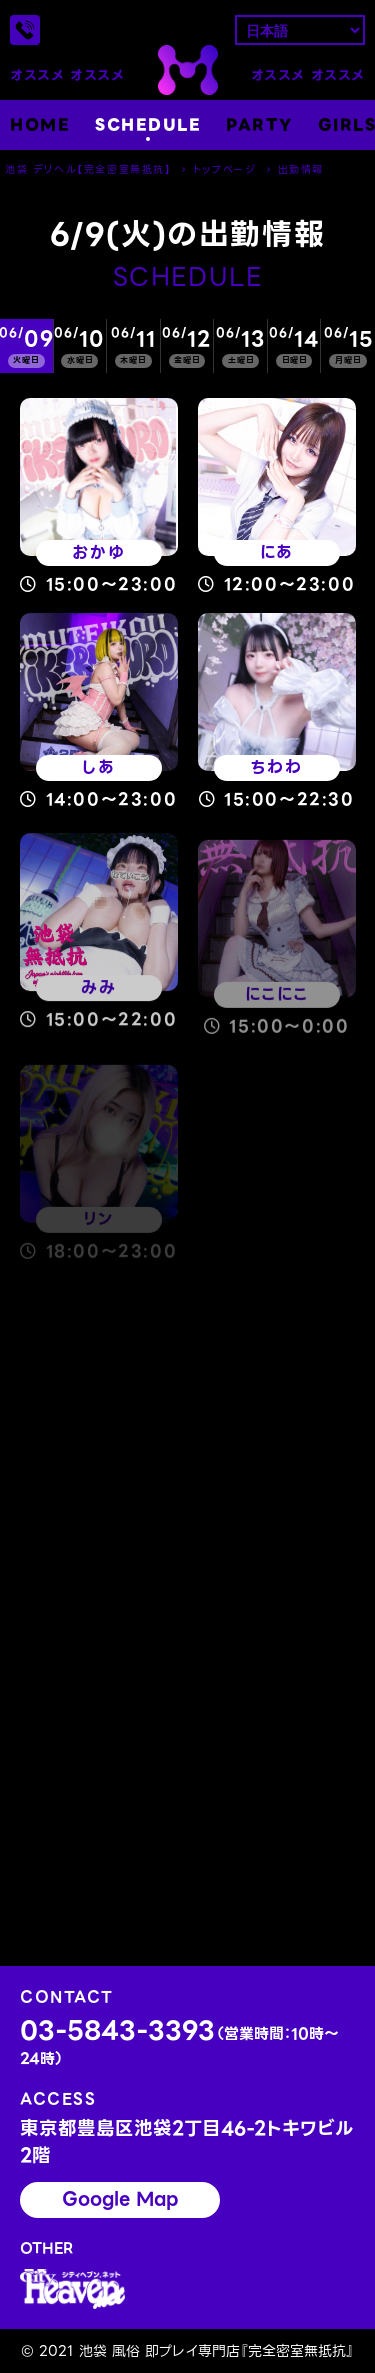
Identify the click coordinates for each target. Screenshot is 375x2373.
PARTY (259, 125)
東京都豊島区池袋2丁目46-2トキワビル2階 (187, 2143)
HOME (40, 125)
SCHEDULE (148, 125)
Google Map (120, 2198)
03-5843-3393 (179, 2043)
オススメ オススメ (67, 75)
